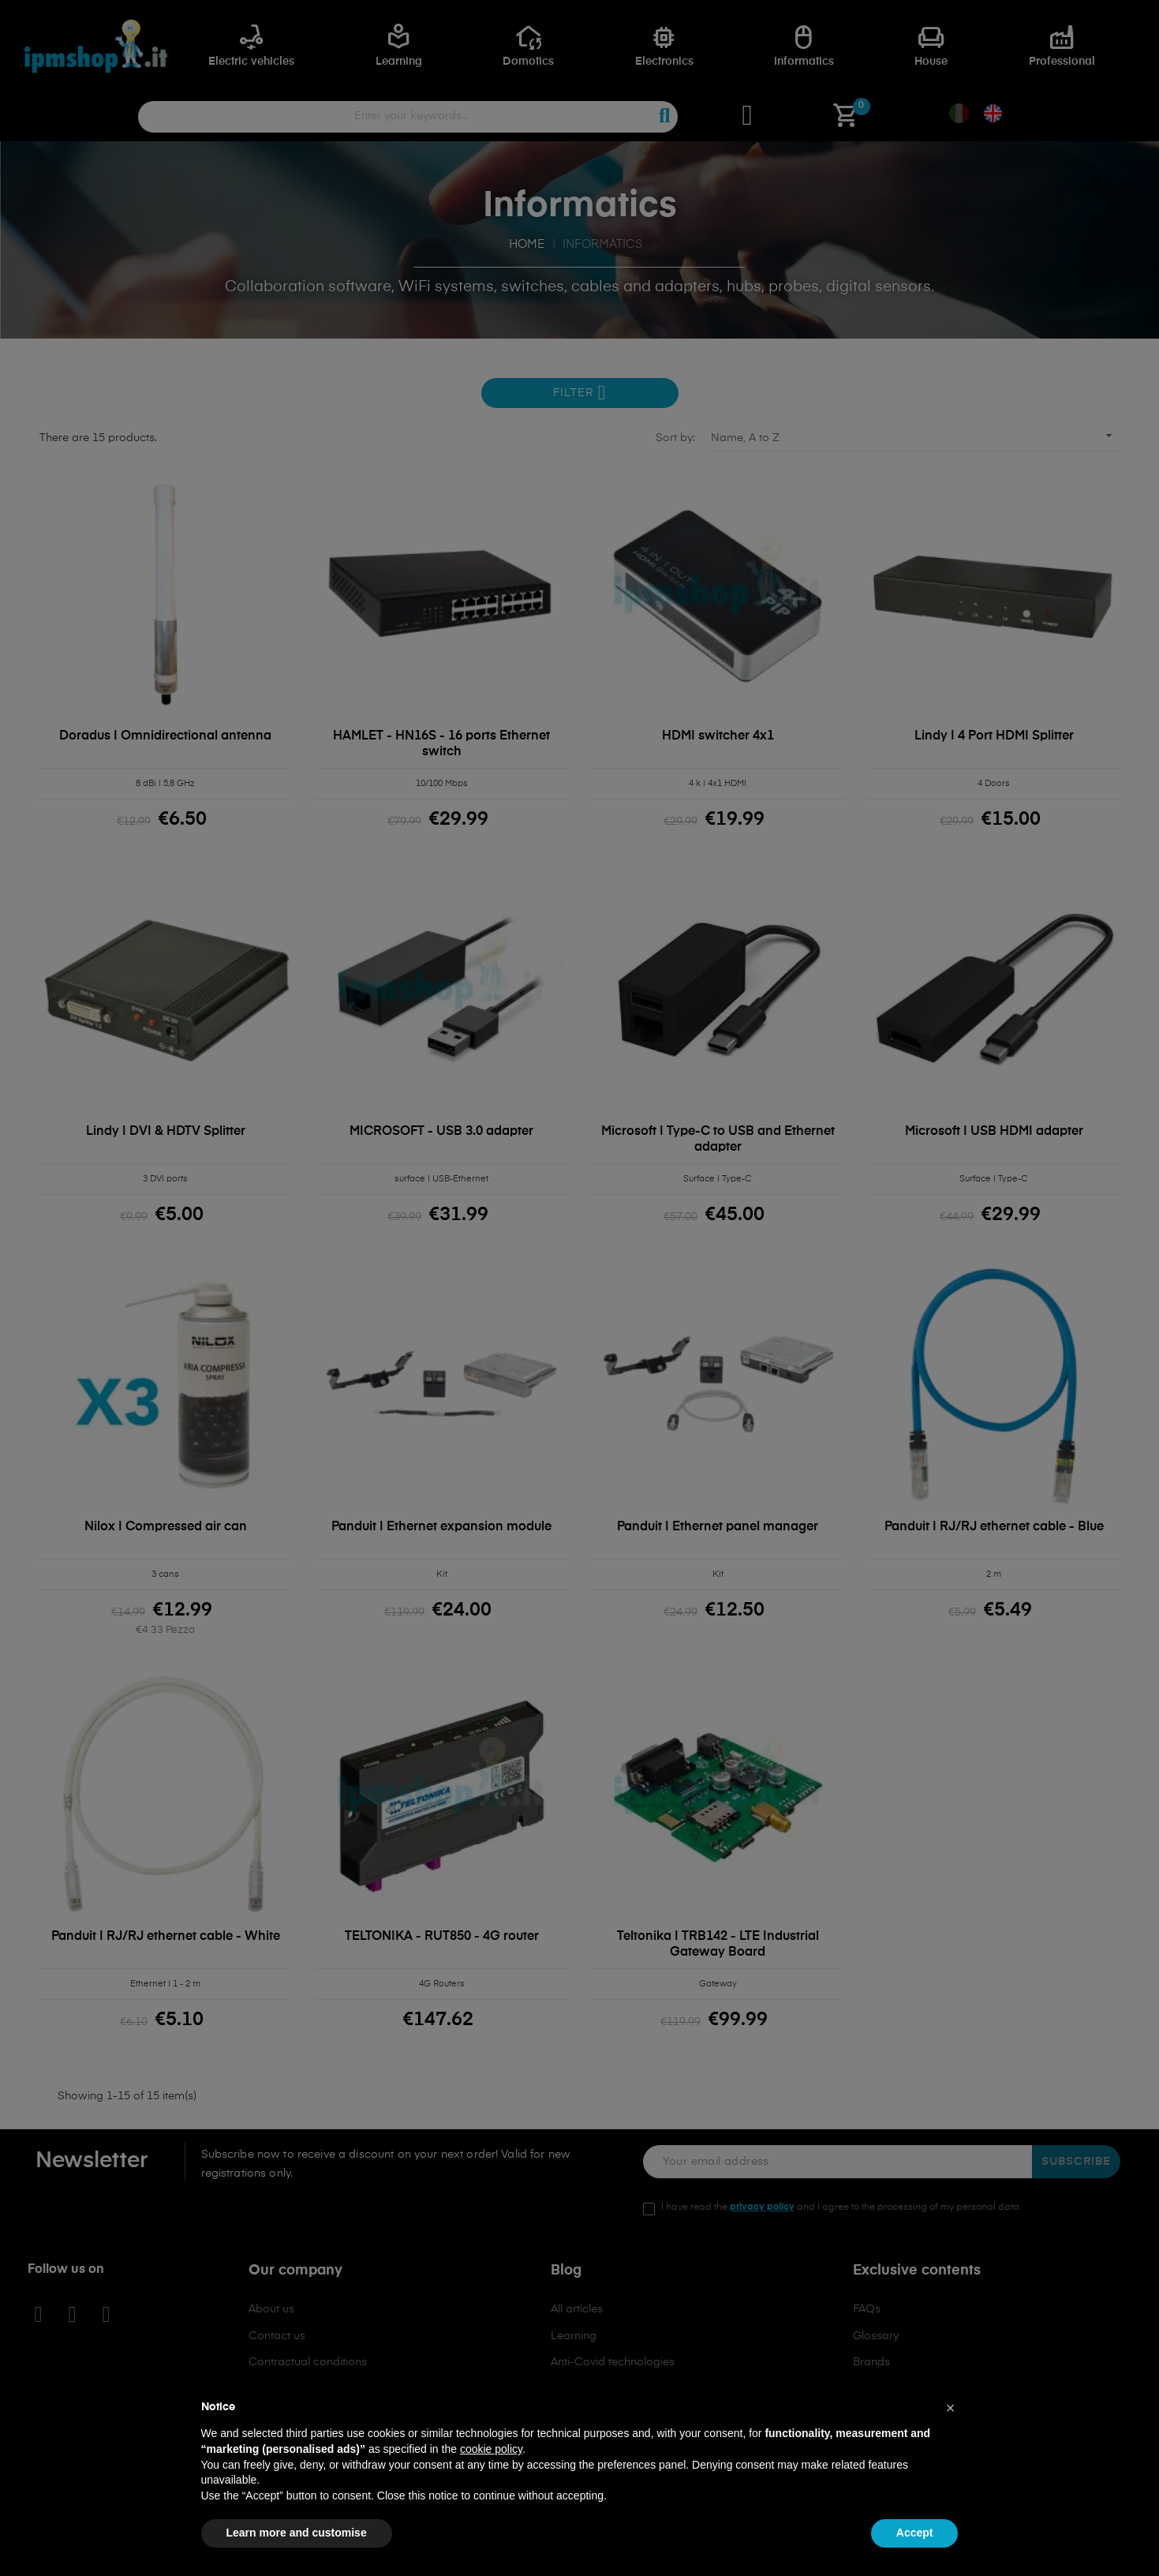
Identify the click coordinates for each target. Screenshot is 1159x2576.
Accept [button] (914, 2532)
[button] (950, 2408)
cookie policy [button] (491, 2449)
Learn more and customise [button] (296, 2532)
